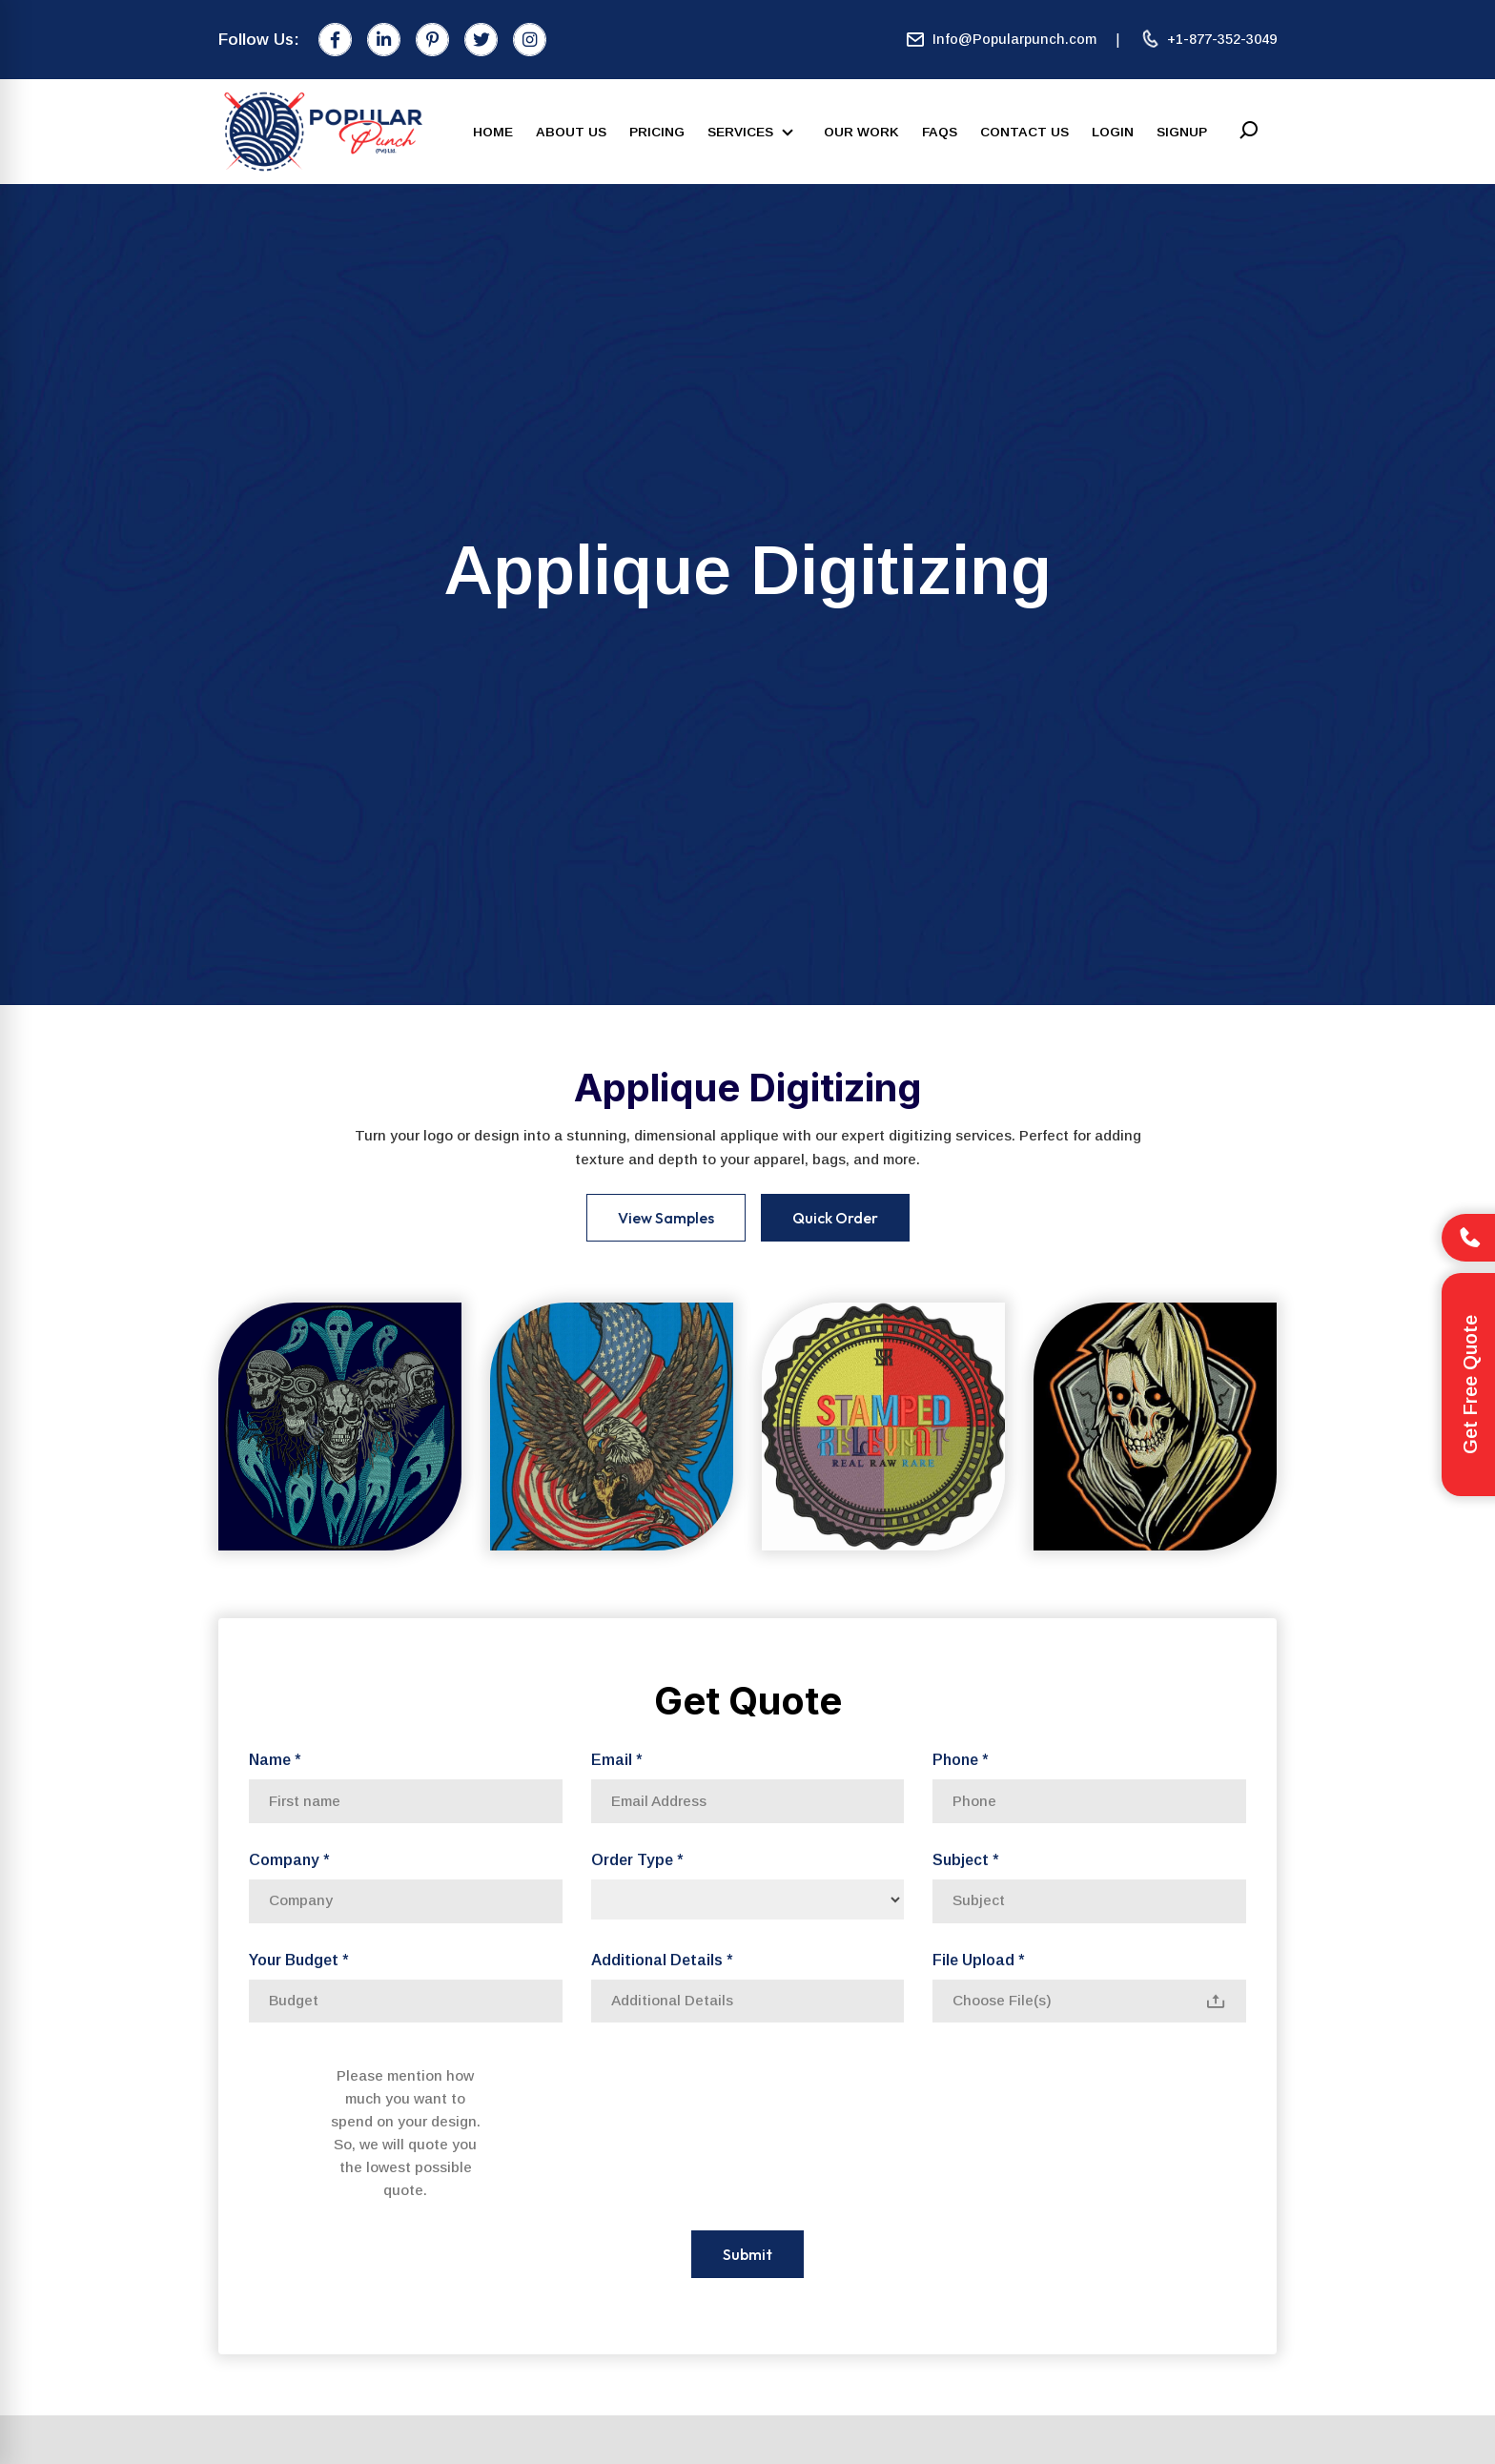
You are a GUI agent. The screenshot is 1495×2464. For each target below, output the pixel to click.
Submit (747, 2254)
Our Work (861, 132)
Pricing (657, 132)
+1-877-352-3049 (1208, 40)
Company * (289, 1860)
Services (754, 132)
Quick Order (835, 1217)
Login (1113, 132)
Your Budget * (298, 1960)
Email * (616, 1760)
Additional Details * (661, 1960)
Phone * (960, 1760)
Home (493, 132)
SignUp (1182, 132)
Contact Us (1024, 132)
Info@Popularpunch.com (1000, 40)
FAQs (939, 132)
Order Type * (637, 1860)
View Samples (666, 1217)
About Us (571, 132)
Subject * (965, 1860)
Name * (274, 1760)
